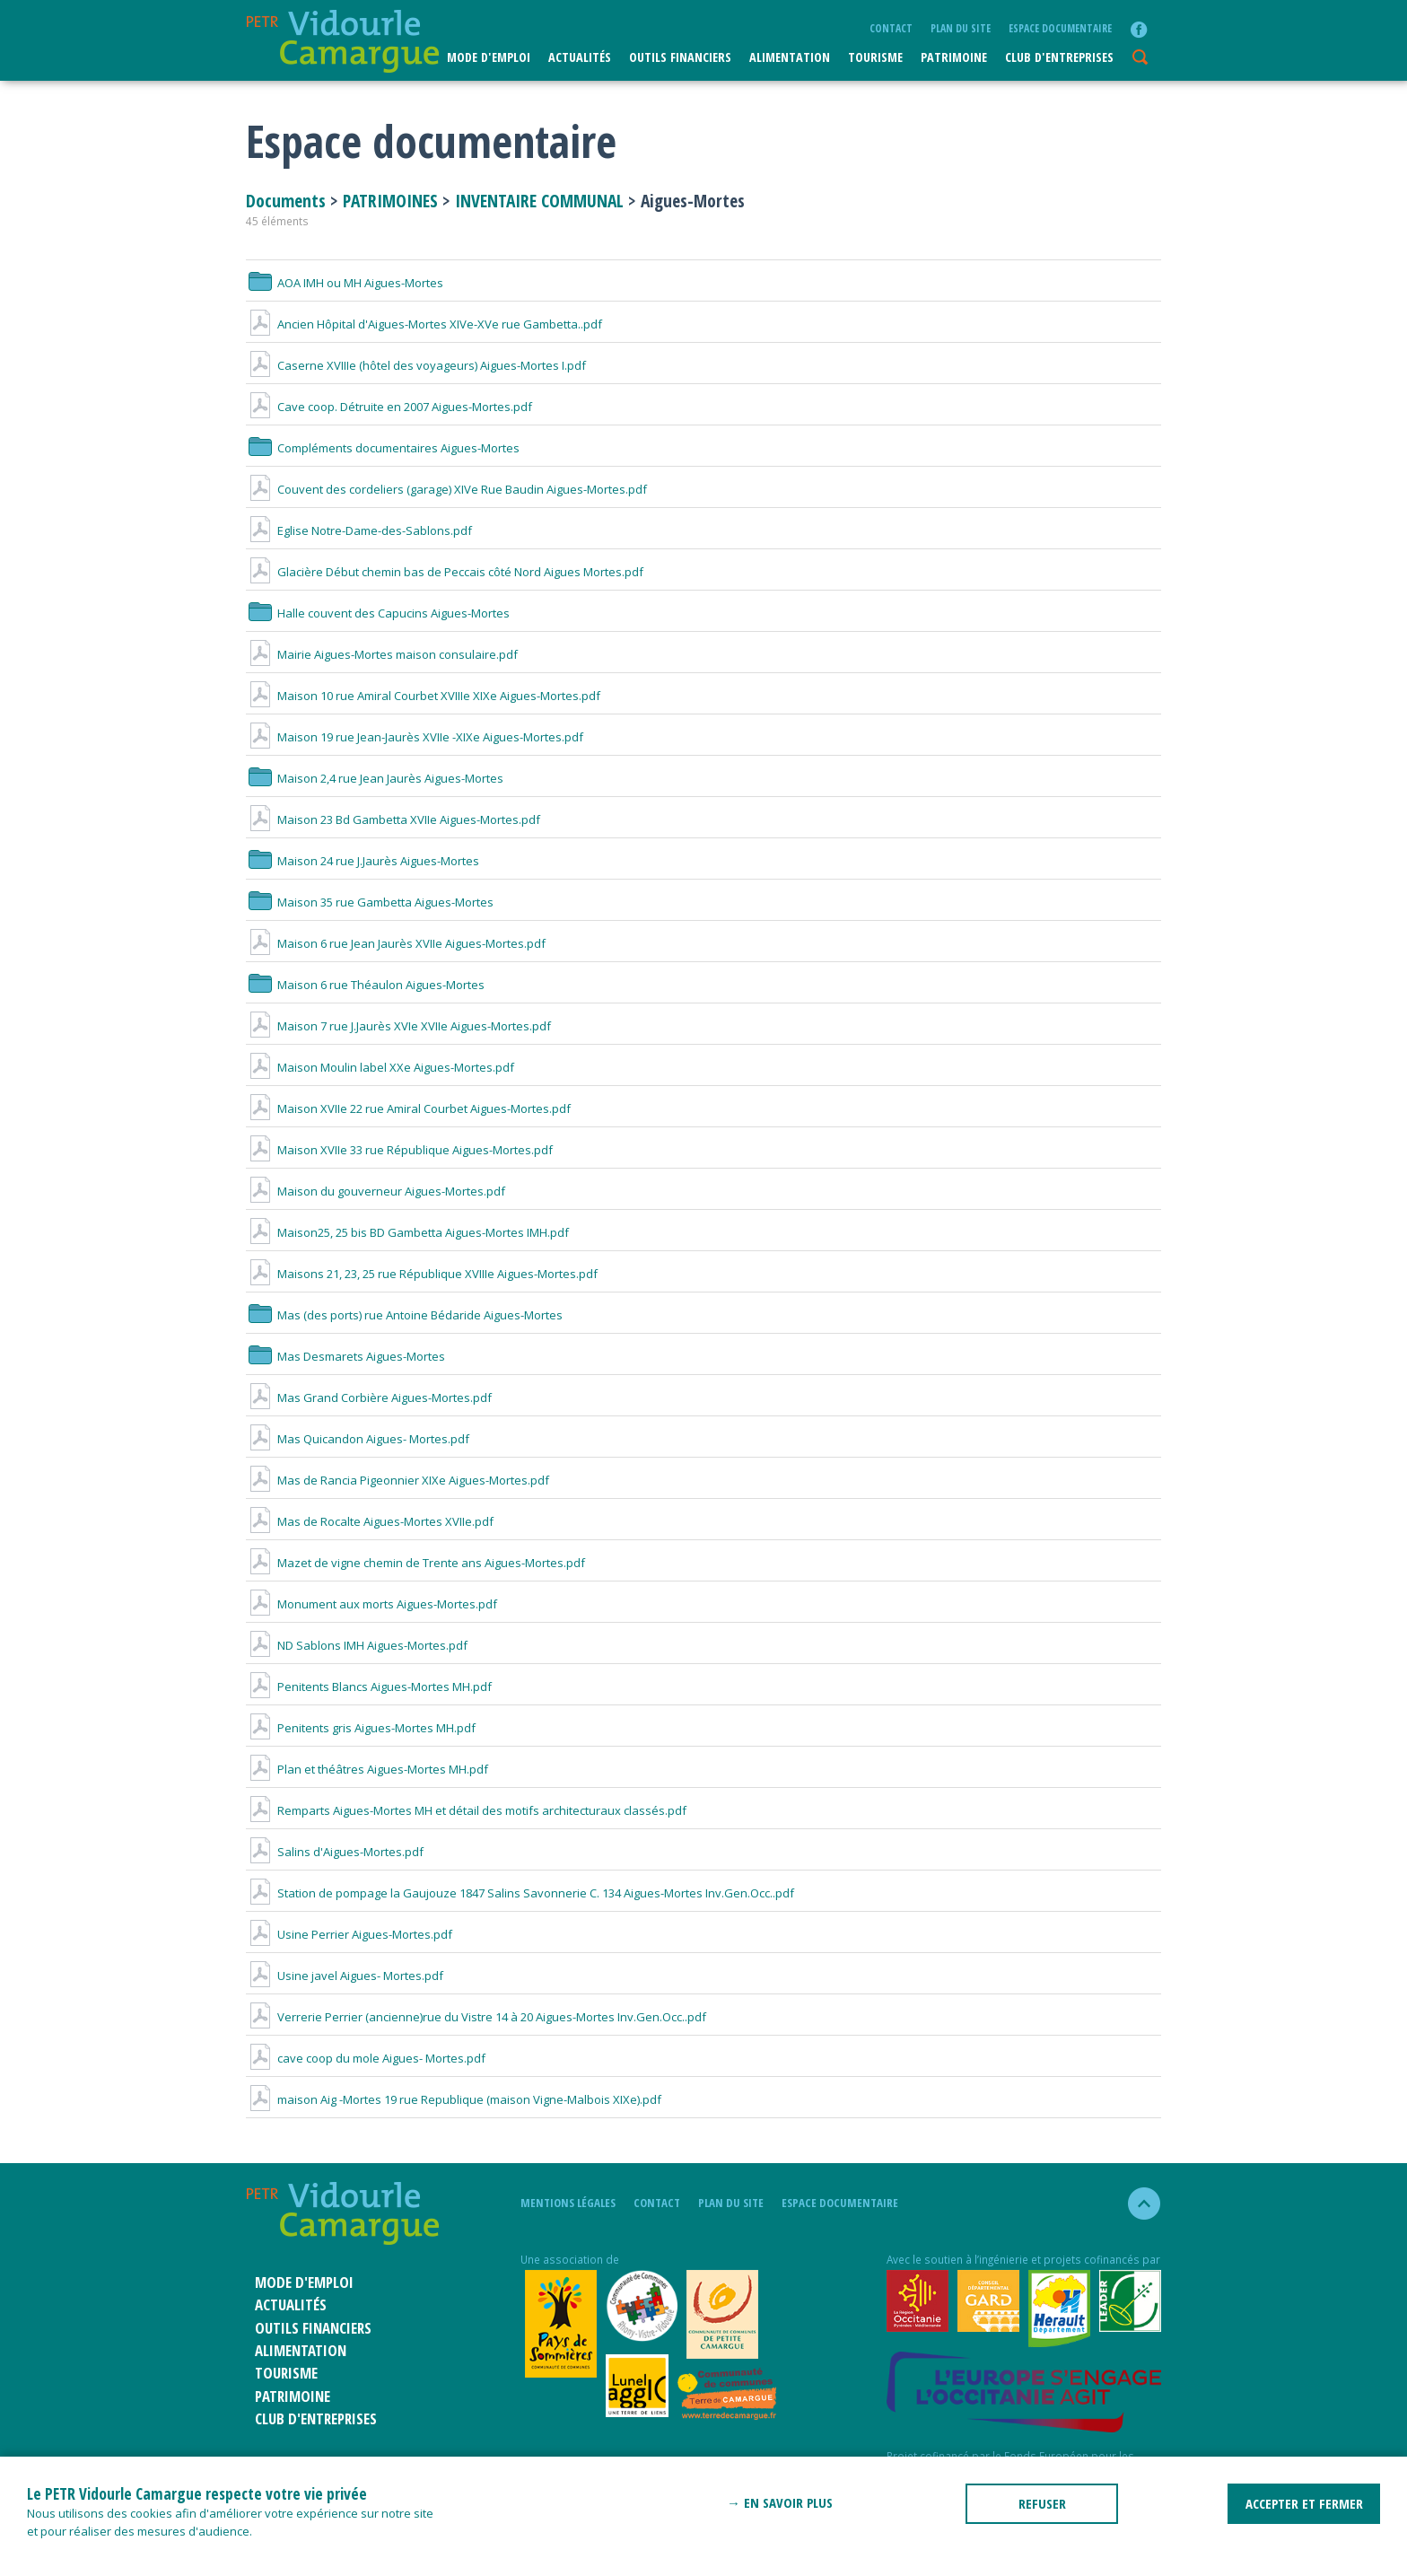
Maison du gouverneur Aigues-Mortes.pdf (375, 1191)
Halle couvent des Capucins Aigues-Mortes (378, 613)
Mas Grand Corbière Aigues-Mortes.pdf (369, 1397)
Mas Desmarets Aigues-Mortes (345, 1356)
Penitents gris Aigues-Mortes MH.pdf (361, 1728)
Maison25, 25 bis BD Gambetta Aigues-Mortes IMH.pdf (407, 1232)
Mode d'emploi (488, 57)
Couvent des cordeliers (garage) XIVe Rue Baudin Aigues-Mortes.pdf (446, 489)
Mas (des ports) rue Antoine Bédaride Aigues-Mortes (404, 1315)
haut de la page (1136, 2203)
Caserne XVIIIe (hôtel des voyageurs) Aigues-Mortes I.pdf (416, 365)
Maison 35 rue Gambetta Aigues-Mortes (370, 902)
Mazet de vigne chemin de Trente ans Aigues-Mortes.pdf (415, 1563)
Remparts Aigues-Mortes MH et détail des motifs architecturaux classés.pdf (466, 1810)
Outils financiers (680, 57)
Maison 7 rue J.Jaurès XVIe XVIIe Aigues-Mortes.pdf (398, 1026)
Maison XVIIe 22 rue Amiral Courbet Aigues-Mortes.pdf (408, 1108)
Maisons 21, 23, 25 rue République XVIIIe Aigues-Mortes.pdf (422, 1274)
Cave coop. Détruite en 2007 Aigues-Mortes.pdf (389, 407)
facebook (1139, 30)
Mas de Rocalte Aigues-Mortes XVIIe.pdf (370, 1521)
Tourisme (875, 57)
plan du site (961, 28)
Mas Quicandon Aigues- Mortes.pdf (357, 1439)
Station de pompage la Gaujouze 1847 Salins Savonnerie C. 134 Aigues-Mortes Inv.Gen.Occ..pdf (520, 1893)
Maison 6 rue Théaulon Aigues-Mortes (365, 985)
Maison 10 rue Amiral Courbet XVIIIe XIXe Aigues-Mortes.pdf (423, 696)
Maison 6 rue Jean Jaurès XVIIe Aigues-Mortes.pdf (396, 943)
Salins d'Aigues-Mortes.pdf (335, 1852)
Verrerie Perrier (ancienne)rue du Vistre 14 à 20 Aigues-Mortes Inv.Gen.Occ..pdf (476, 2017)
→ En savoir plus (780, 2502)
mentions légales (568, 2203)
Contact (891, 28)
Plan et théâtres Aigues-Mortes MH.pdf (367, 1769)
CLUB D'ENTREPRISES (1059, 57)
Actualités (579, 57)
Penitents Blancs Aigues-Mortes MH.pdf (369, 1686)
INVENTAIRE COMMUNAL (539, 200)
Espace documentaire (1060, 28)
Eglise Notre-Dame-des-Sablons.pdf (359, 530)
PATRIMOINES (390, 200)
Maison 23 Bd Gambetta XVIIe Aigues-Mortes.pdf (393, 819)
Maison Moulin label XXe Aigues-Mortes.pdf (380, 1067)
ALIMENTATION (789, 57)
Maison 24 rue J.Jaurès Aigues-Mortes (362, 861)
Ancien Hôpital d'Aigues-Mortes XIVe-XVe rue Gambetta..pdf (424, 324)
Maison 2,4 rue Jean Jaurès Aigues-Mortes (374, 778)
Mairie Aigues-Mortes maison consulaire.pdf (382, 654)
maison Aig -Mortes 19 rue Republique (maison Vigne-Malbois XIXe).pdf (453, 2099)
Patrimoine (954, 57)
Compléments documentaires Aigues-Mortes (383, 448)
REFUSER (1042, 2503)
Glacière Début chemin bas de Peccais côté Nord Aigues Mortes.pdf (444, 572)
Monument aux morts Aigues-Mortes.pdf (371, 1604)
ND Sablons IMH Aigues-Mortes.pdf (357, 1645)
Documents (288, 200)
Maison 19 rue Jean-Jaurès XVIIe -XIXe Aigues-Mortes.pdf (414, 737)
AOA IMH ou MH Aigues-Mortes (344, 283)
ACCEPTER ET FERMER (1304, 2503)
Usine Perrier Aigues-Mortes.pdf (349, 1934)
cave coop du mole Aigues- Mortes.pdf (365, 2058)
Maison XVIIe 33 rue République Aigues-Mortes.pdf (399, 1150)
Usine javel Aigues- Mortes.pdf (344, 1975)
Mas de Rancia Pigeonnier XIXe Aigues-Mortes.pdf (397, 1480)
